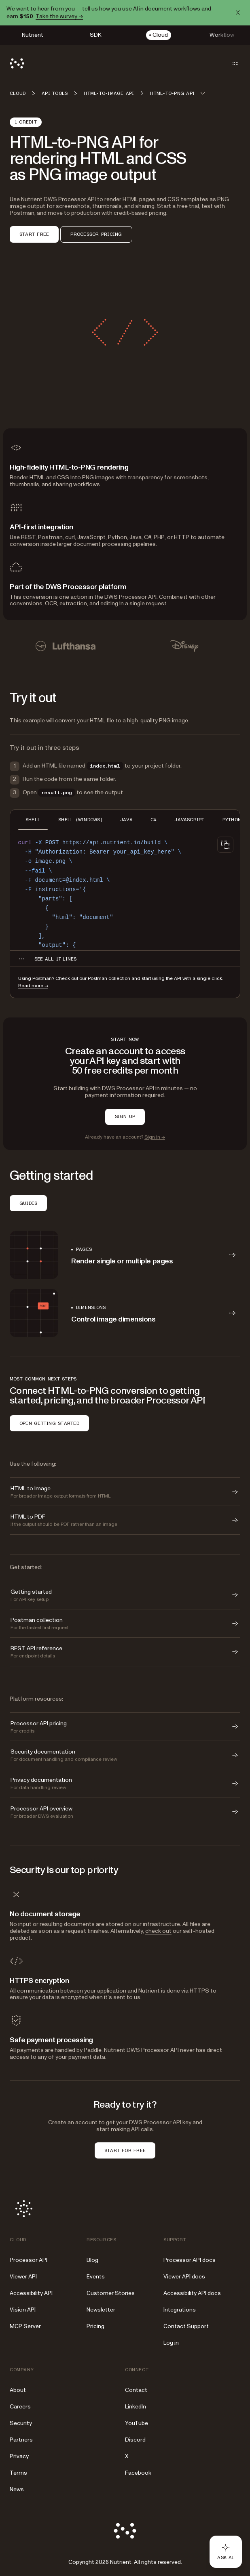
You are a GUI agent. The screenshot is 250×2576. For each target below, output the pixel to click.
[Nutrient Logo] (17, 63)
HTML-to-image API (109, 93)
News (17, 2489)
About (18, 2390)
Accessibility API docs (192, 2293)
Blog (92, 2260)
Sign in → (154, 1137)
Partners (21, 2440)
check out (158, 1931)
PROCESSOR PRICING (96, 234)
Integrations (179, 2310)
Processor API (28, 2260)
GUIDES (28, 1203)
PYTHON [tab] (231, 819)
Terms (18, 2473)
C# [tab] (153, 819)
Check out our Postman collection (92, 978)
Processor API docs (189, 2260)
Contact (136, 2390)
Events (96, 2276)
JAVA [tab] (126, 819)
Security (21, 2423)
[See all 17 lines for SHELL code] (55, 959)
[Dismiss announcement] (238, 12)
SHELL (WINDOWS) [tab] (80, 819)
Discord (135, 2440)
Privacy (19, 2456)
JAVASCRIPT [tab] (189, 819)
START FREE (34, 234)
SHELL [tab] (32, 819)
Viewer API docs (184, 2276)
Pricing (95, 2326)
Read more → (33, 985)
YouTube (136, 2423)
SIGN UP (125, 1116)
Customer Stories (111, 2293)
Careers (20, 2406)
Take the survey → (59, 16)
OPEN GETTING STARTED (49, 1423)
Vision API (23, 2310)
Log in (171, 2343)
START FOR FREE (125, 2150)
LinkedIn (135, 2406)
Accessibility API (31, 2293)
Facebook (138, 2473)
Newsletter (101, 2310)
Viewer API (23, 2276)
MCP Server (25, 2326)
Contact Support (186, 2326)
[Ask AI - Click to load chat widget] (226, 2552)
